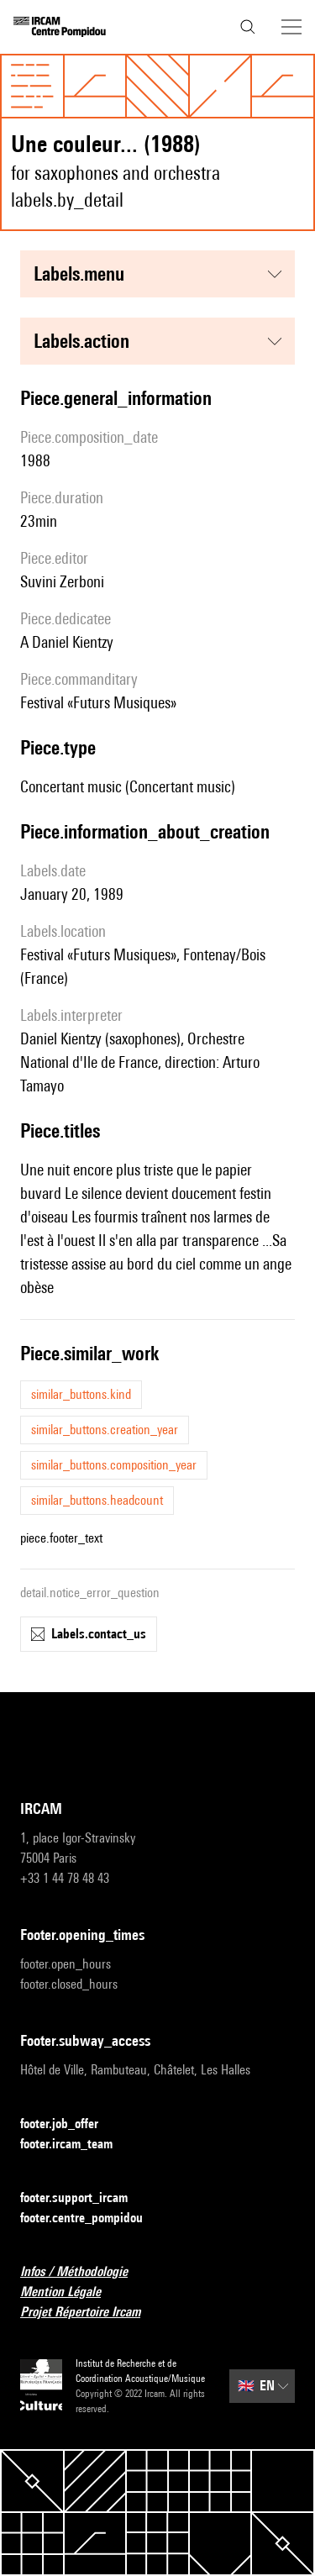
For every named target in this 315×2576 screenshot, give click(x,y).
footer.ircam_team (76, 2144)
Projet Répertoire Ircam (90, 2312)
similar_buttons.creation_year (104, 1430)
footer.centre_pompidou (91, 2218)
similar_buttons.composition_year (114, 1465)
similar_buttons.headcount (97, 1500)
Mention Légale (70, 2292)
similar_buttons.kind (81, 1394)
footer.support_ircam (84, 2198)
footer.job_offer (69, 2124)
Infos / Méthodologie (84, 2272)
